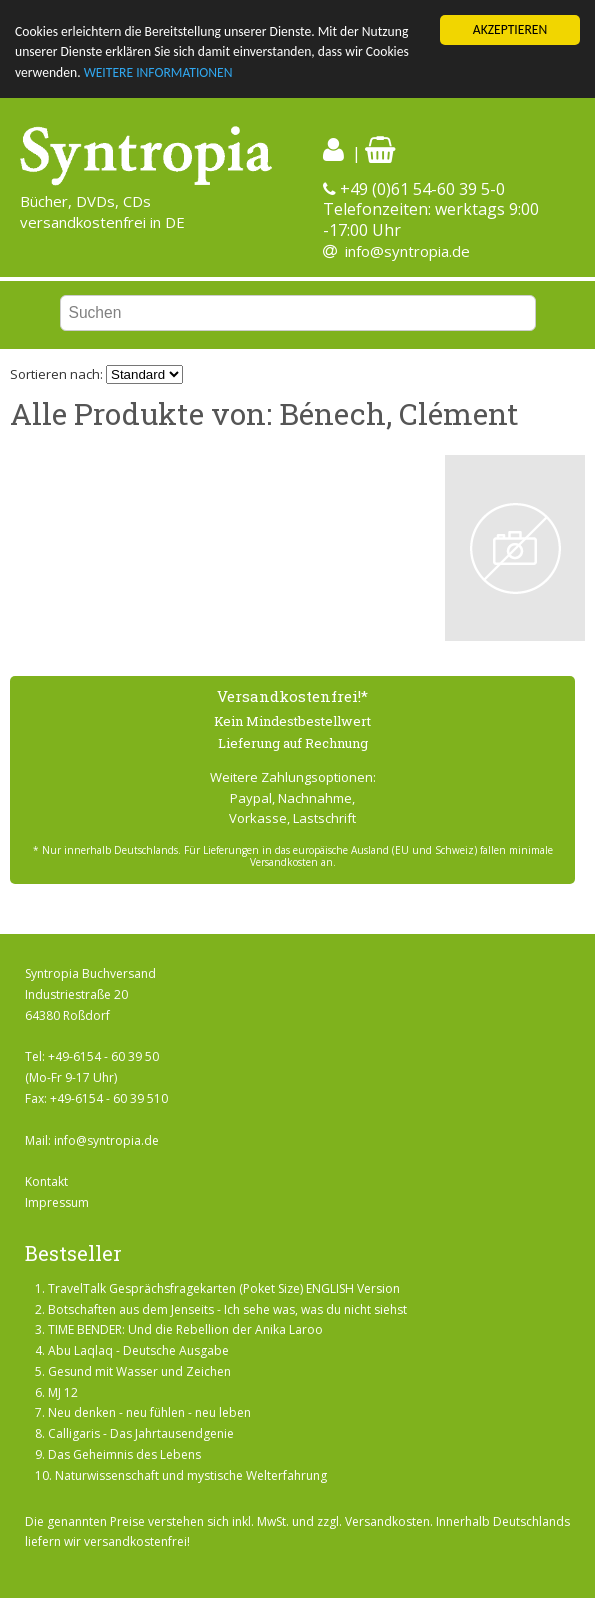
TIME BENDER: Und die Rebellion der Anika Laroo (185, 1329)
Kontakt (46, 1181)
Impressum (57, 1202)
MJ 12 (63, 1392)
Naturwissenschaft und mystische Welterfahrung (191, 1475)
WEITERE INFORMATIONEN (158, 72)
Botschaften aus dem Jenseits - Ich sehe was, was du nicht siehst (227, 1308)
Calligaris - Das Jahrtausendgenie (141, 1433)
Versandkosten (387, 1521)
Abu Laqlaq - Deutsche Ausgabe (138, 1350)
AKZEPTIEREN (510, 29)
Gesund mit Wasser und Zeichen (139, 1371)
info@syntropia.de (407, 251)
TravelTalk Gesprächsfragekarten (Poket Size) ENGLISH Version (224, 1288)
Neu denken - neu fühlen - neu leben (149, 1412)
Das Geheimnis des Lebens (124, 1454)
